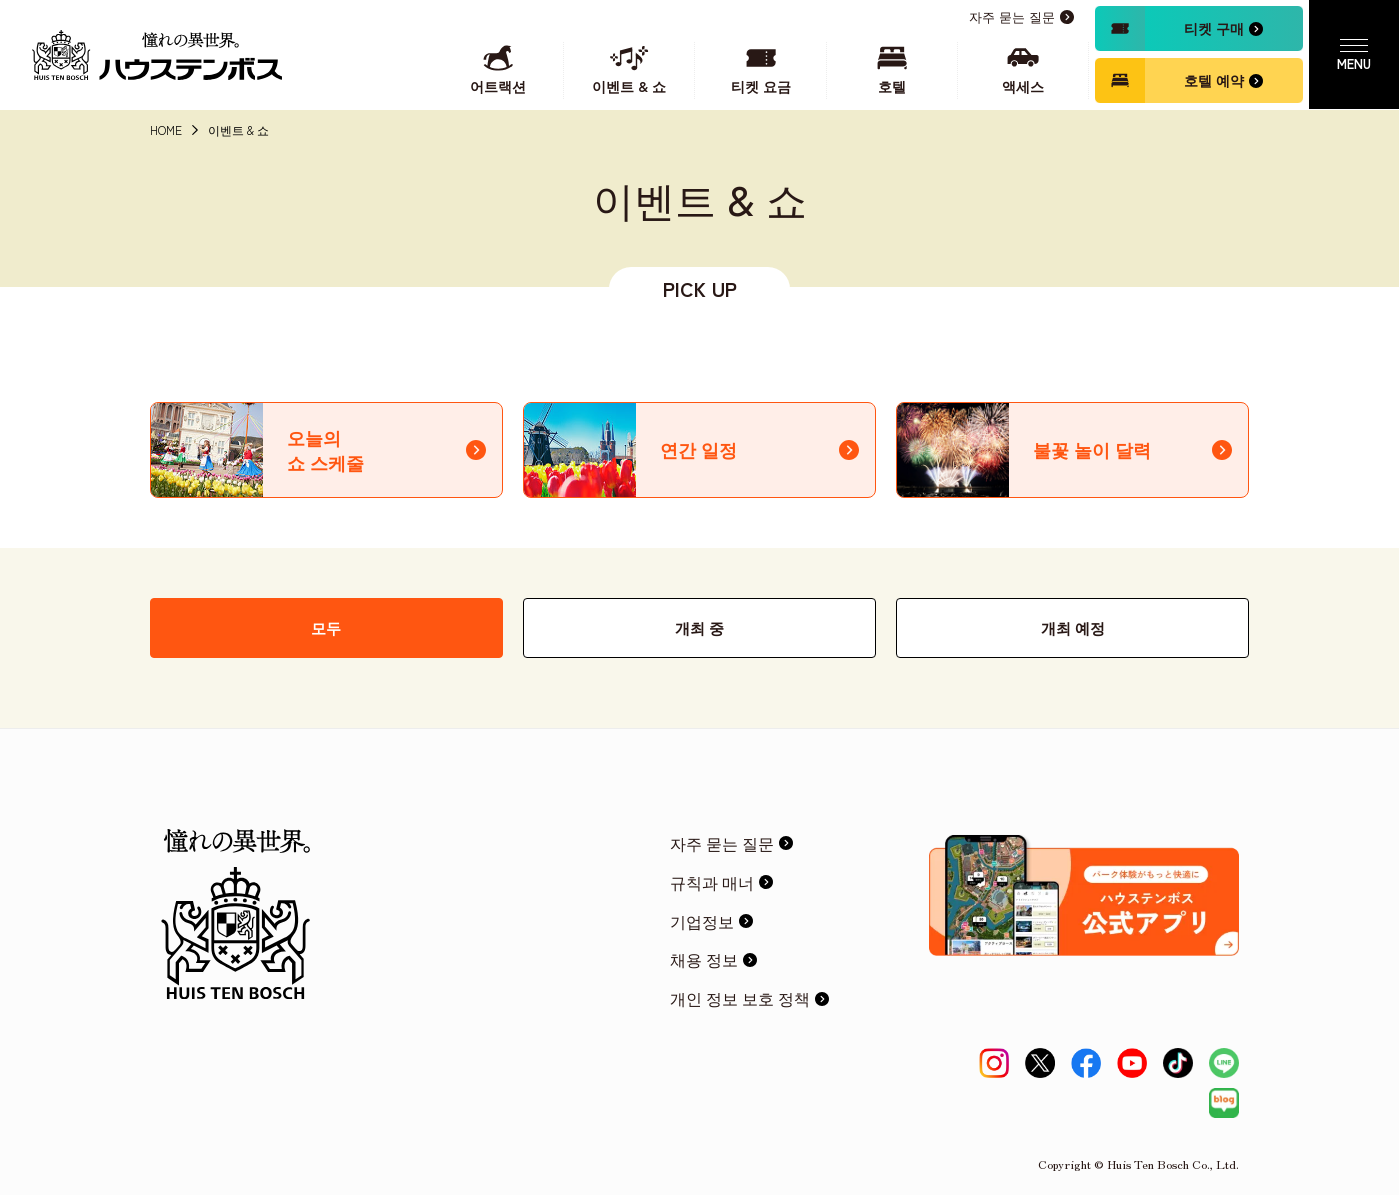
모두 (326, 627)
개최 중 (699, 627)
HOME (166, 130)
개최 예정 (1073, 627)
